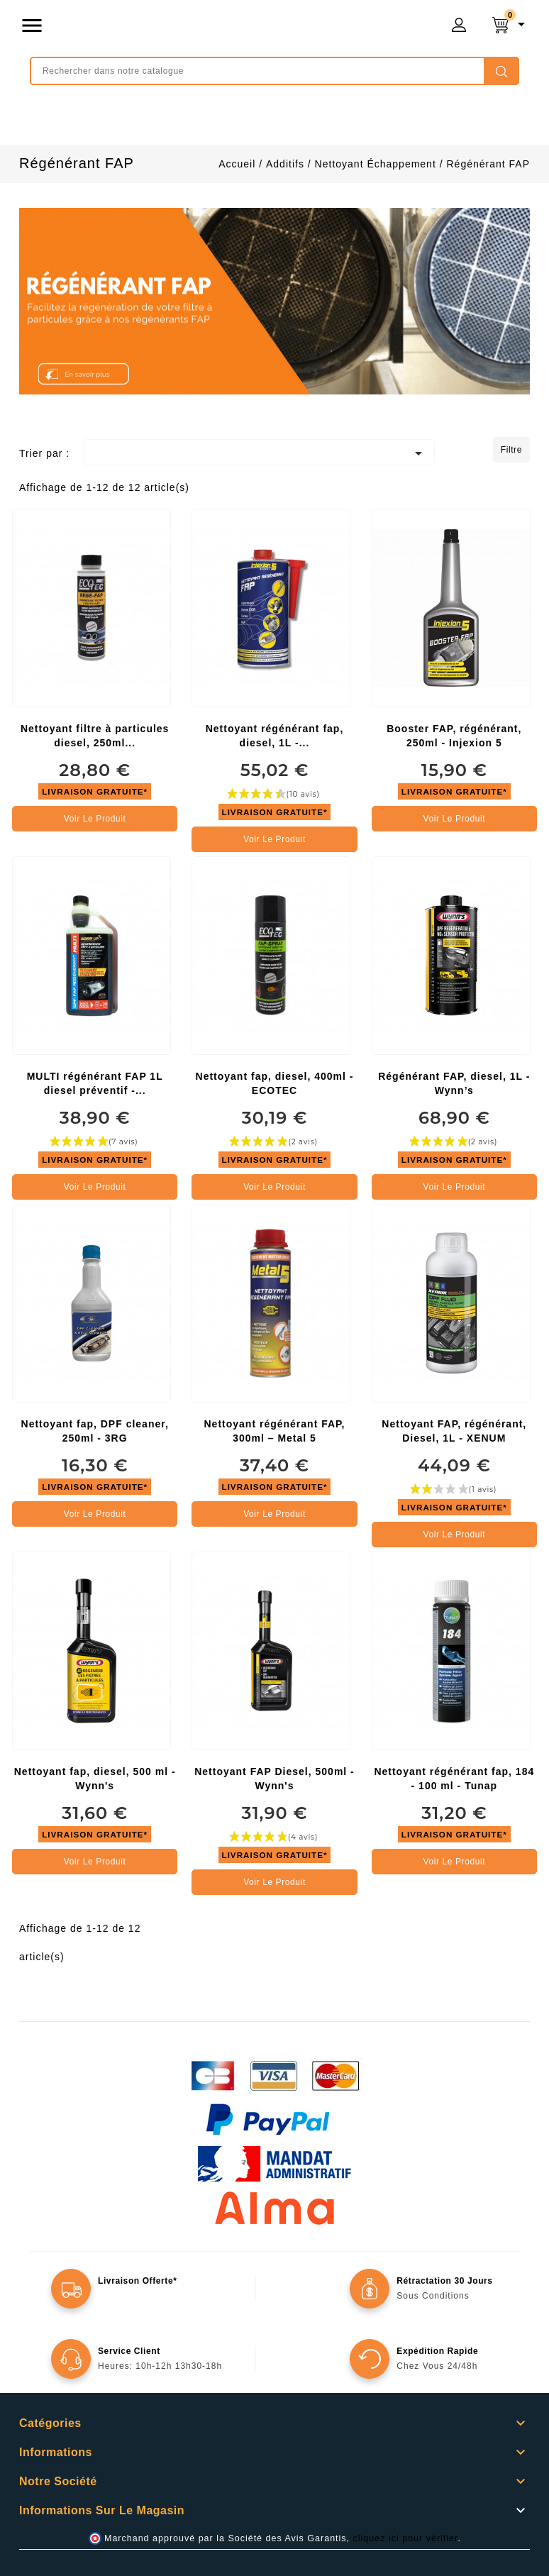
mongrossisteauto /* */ (208, 28)
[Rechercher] (274, 71)
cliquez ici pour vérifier (405, 2538)
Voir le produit (95, 819)
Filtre (511, 450)
